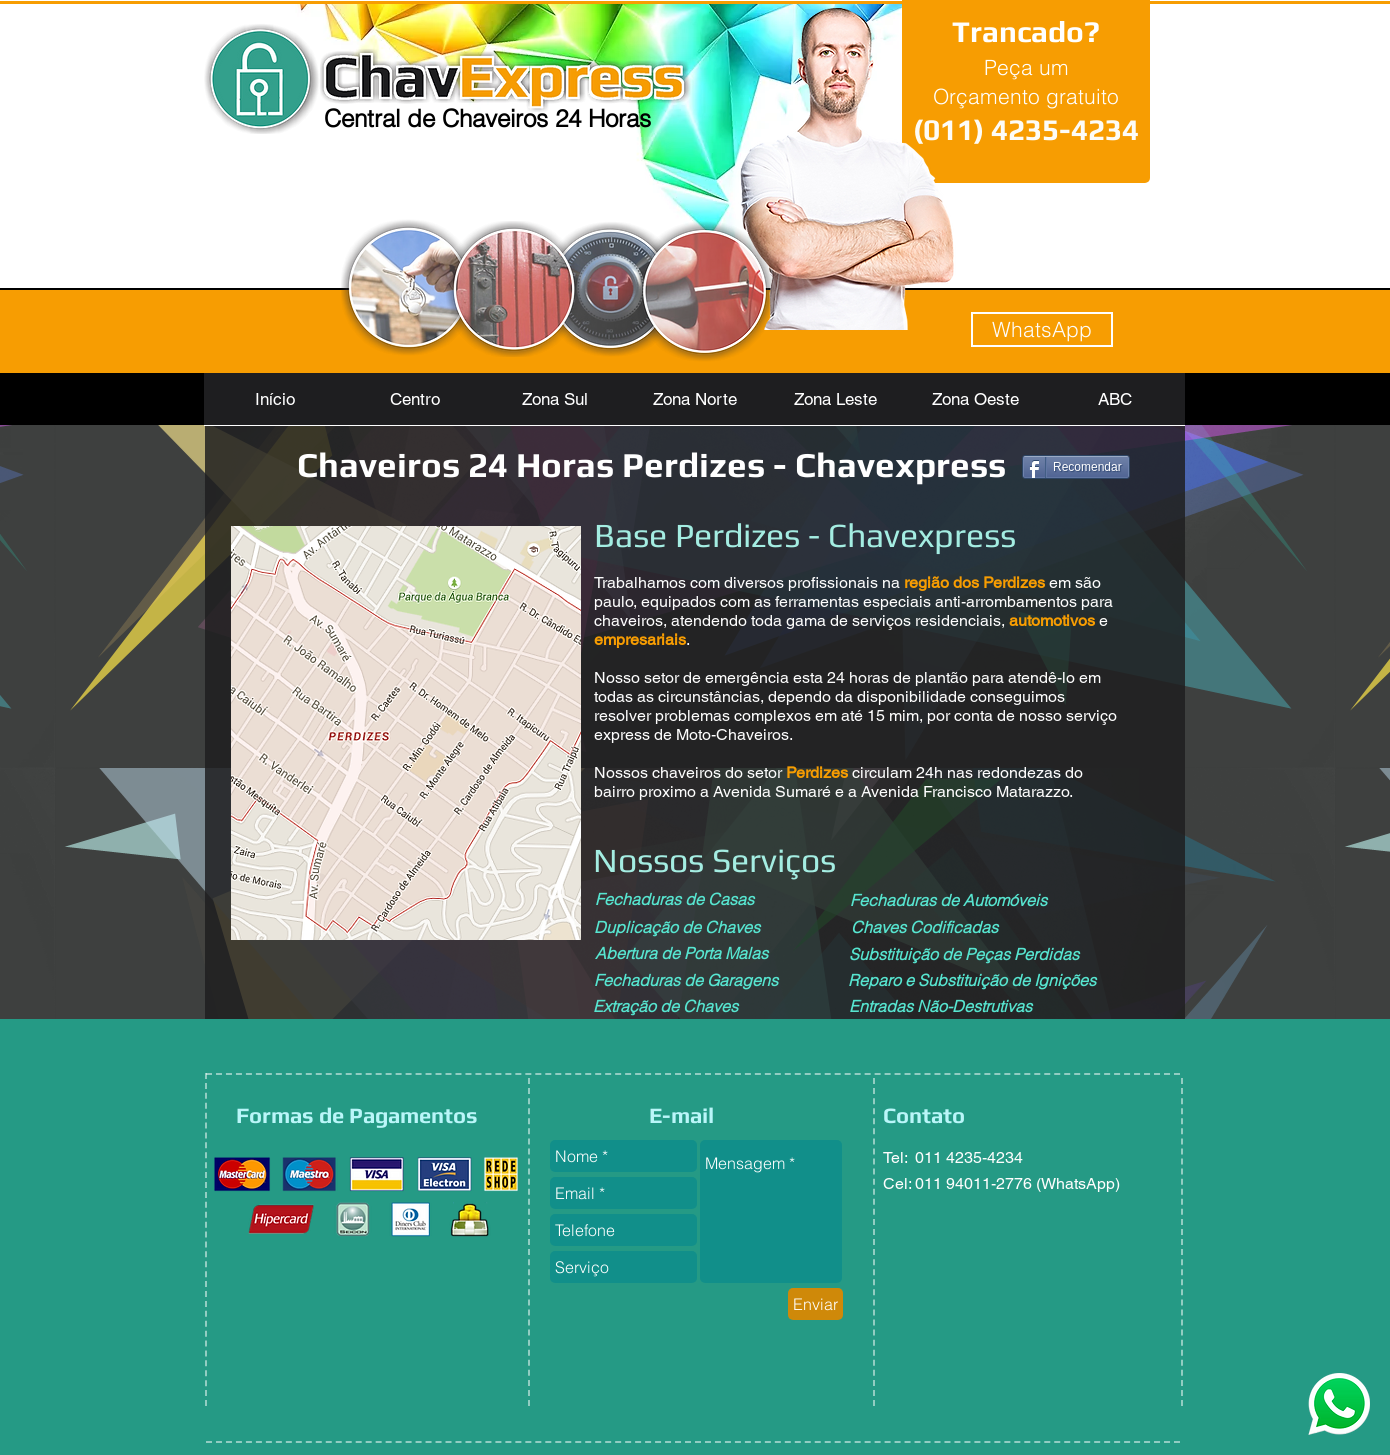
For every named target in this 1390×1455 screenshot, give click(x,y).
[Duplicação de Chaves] (677, 927)
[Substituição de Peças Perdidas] (964, 954)
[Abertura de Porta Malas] (681, 953)
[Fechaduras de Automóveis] (948, 900)
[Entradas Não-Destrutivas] (940, 1006)
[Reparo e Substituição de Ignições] (972, 980)
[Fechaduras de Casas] (674, 899)
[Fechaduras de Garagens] (685, 980)
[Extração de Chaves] (665, 1006)
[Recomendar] (1076, 467)
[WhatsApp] (1042, 329)
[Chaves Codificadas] (924, 927)
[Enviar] (815, 1304)
